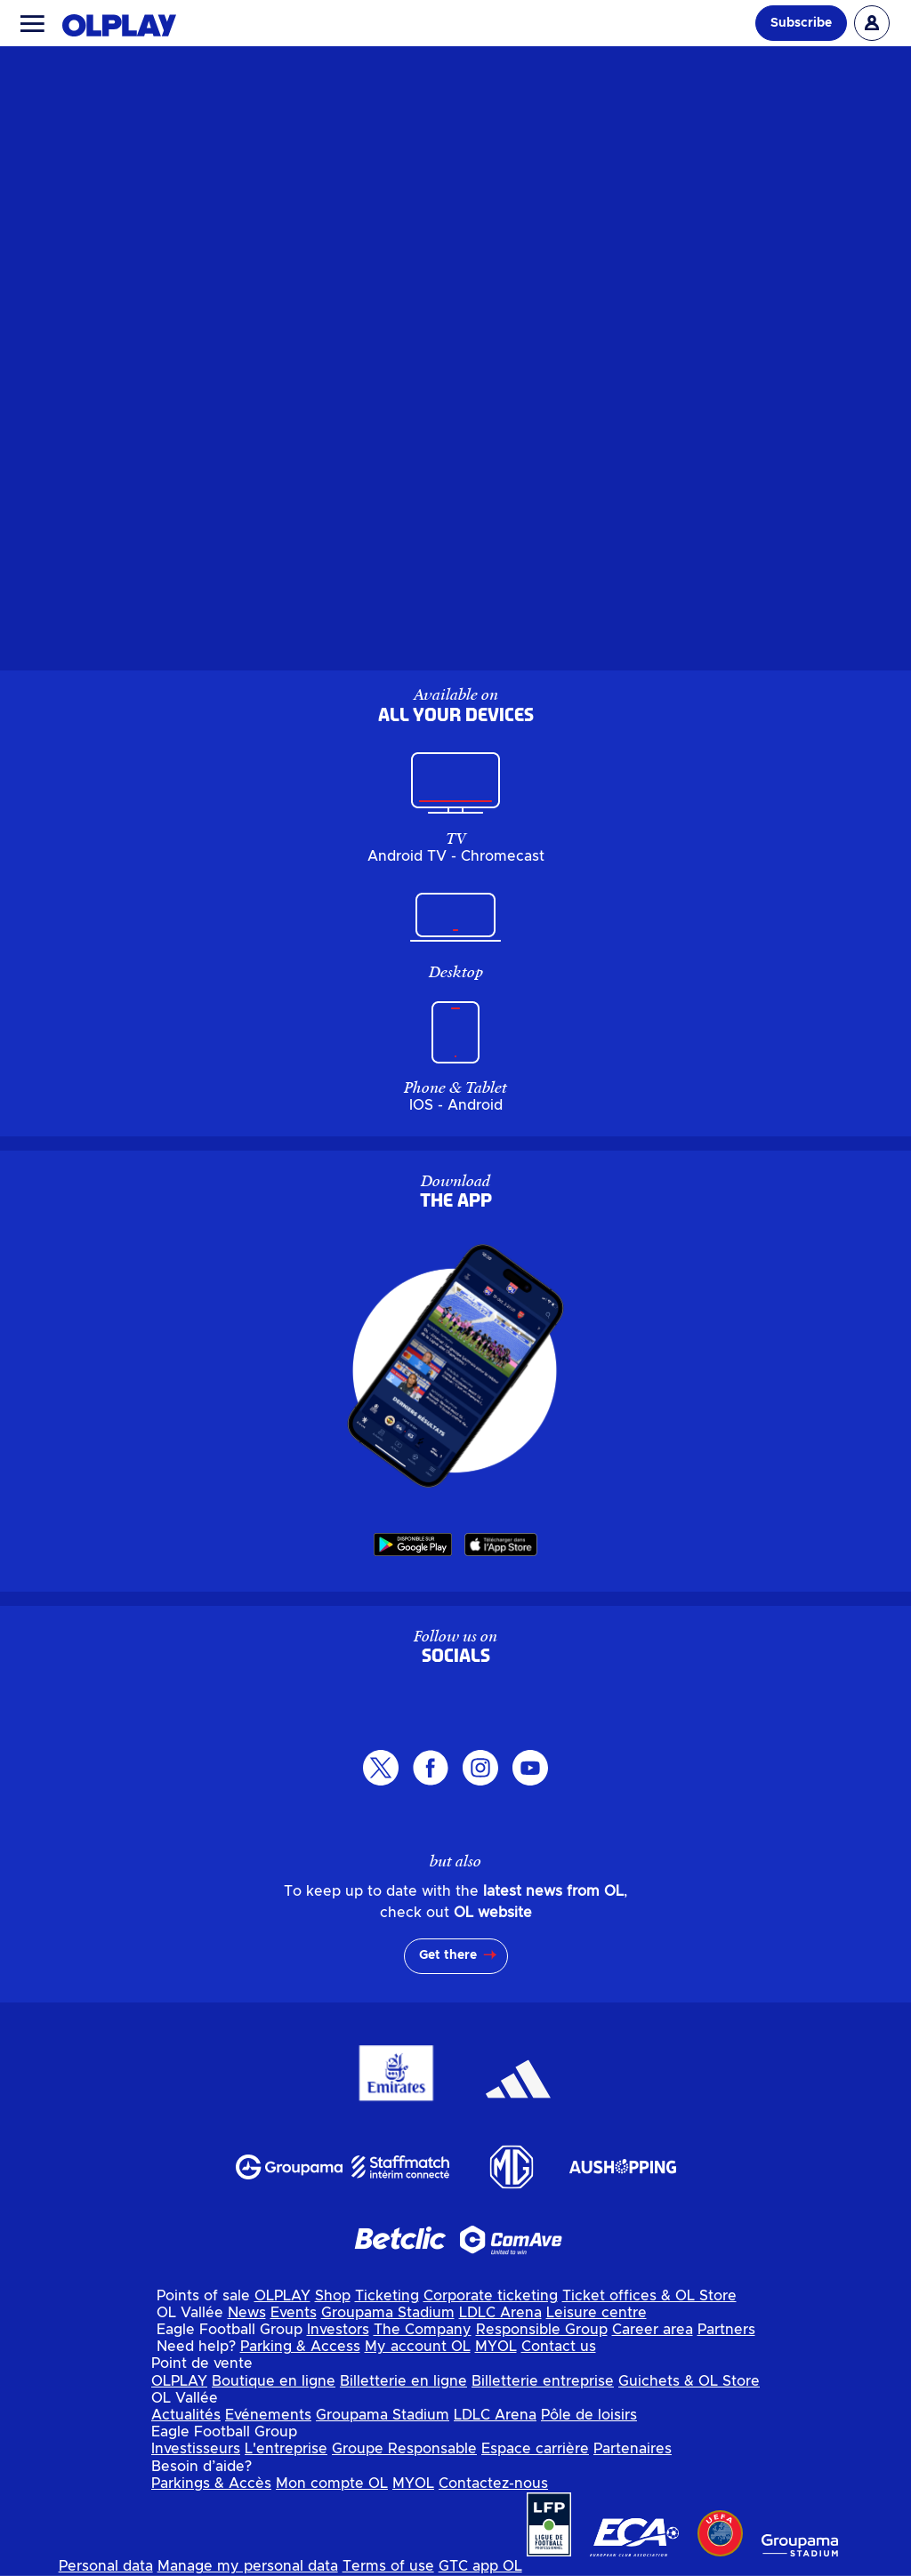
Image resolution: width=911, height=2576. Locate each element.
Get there (448, 1955)
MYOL (496, 2346)
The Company (423, 2330)
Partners (726, 2330)
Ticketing (387, 2296)
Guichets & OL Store (689, 2381)
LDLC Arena (500, 2313)
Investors (338, 2330)
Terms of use (388, 2566)
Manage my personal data (247, 2566)
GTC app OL (480, 2566)
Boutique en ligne (273, 2381)
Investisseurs (195, 2449)
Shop (333, 2296)
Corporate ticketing (490, 2296)
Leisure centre (596, 2313)
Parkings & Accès (211, 2483)
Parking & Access (300, 2346)
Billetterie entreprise (543, 2381)
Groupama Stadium (388, 2313)
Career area (652, 2330)
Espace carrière (535, 2449)
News (247, 2313)
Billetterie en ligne (403, 2381)
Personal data (106, 2566)
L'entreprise (286, 2449)
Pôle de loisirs (589, 2415)
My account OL (418, 2346)
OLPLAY (282, 2296)
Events (293, 2313)
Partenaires (632, 2449)
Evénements (268, 2415)
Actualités (186, 2415)
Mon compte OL (332, 2483)
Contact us (558, 2346)
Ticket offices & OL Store (649, 2296)
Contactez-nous (493, 2483)
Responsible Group (542, 2330)
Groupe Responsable (404, 2449)
